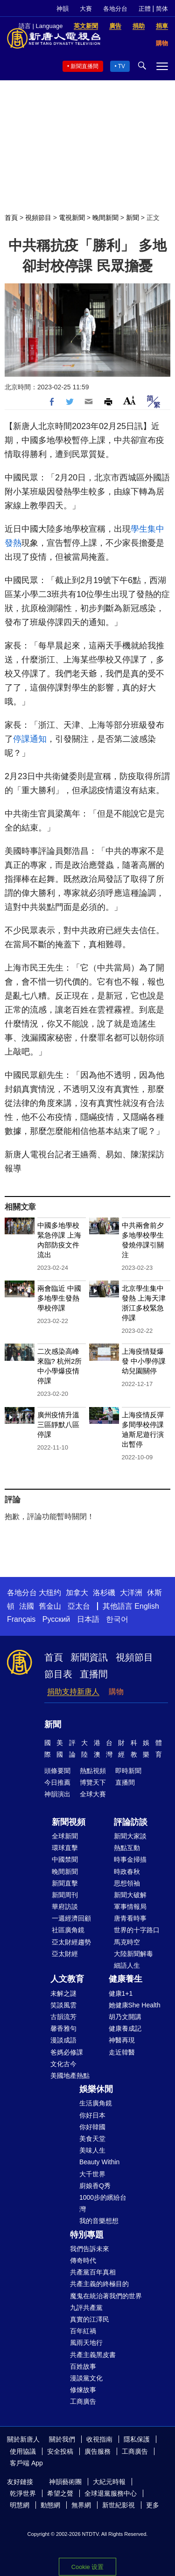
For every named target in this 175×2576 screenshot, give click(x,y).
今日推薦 (57, 1782)
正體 (145, 8)
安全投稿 (60, 2451)
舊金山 (50, 1606)
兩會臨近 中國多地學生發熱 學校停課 (59, 1298)
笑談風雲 (63, 2005)
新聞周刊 (65, 1895)
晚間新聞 (105, 217)
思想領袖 (127, 1883)
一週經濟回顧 (71, 1918)
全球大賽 (93, 1794)
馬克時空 (127, 1942)
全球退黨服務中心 (110, 2493)
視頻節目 (38, 217)
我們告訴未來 (89, 2248)
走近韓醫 (122, 2052)
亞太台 (79, 1606)
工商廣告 (83, 2401)
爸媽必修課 (66, 2052)
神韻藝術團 (65, 2481)
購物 (116, 1692)
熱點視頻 (93, 1770)
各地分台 (115, 8)
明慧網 (19, 2505)
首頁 (11, 217)
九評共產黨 (86, 2307)
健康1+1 (121, 1993)
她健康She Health (135, 2005)
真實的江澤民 (89, 2319)
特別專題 (87, 2234)
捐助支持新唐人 (73, 1692)
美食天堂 (92, 2138)
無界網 (81, 2505)
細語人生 (127, 1965)
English (146, 1606)
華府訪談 (65, 1906)
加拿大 (77, 1593)
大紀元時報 (109, 2481)
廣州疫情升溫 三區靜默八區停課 (58, 1424)
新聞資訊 (89, 1657)
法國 (26, 1606)
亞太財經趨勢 (71, 1942)
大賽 (86, 8)
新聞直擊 (65, 1883)
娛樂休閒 (96, 2089)
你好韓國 (92, 2127)
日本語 (88, 1619)
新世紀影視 (118, 2505)
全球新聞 (65, 1836)
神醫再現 (122, 2040)
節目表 (58, 1674)
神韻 (62, 8)
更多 (152, 2505)
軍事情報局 (130, 1906)
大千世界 (92, 2174)
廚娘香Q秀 (95, 2185)
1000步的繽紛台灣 (102, 2203)
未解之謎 (63, 1993)
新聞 (132, 217)
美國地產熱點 (70, 2075)
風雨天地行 (86, 2342)
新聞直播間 (84, 66)
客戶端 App (26, 2463)
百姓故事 (83, 2366)
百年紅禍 (83, 2331)
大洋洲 (131, 1593)
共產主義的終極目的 (99, 2283)
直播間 (94, 1674)
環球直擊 (65, 1847)
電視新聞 (72, 217)
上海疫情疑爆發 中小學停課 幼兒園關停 (144, 1361)
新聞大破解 (130, 1895)
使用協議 (23, 2451)
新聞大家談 (130, 1836)
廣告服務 (97, 2451)
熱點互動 (127, 1847)
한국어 (117, 1619)
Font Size (129, 400)
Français (21, 1619)
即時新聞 (128, 1770)
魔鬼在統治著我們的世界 (106, 2296)
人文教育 (67, 1979)
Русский (56, 1619)
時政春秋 (127, 1871)
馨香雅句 (63, 2028)
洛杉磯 (104, 1593)
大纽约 (50, 1593)
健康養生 (125, 1979)
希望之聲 (60, 2493)
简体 (162, 8)
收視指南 (99, 2439)
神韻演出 (57, 1794)
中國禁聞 (65, 1859)
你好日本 (92, 2115)
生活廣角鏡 (95, 2103)
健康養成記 (125, 2028)
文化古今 (63, 2064)
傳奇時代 (83, 2260)
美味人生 (92, 2150)
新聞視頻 (68, 1822)
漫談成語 (63, 2040)
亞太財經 (65, 1953)
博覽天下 (93, 1782)
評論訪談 (130, 1822)
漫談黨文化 (86, 2378)
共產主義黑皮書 (93, 2354)
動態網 (50, 2505)
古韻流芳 (63, 2016)
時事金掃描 (130, 1859)
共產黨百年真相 (93, 2272)
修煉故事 (83, 2389)
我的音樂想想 (99, 2220)
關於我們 (62, 2439)
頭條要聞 (57, 1770)
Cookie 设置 (87, 2566)
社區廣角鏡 (68, 1930)
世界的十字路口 (137, 1930)
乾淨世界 (23, 2493)
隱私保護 (137, 2439)
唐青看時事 (130, 1918)
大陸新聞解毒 (133, 1953)
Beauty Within (99, 2162)
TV (121, 66)
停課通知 (30, 739)
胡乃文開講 (125, 2016)
